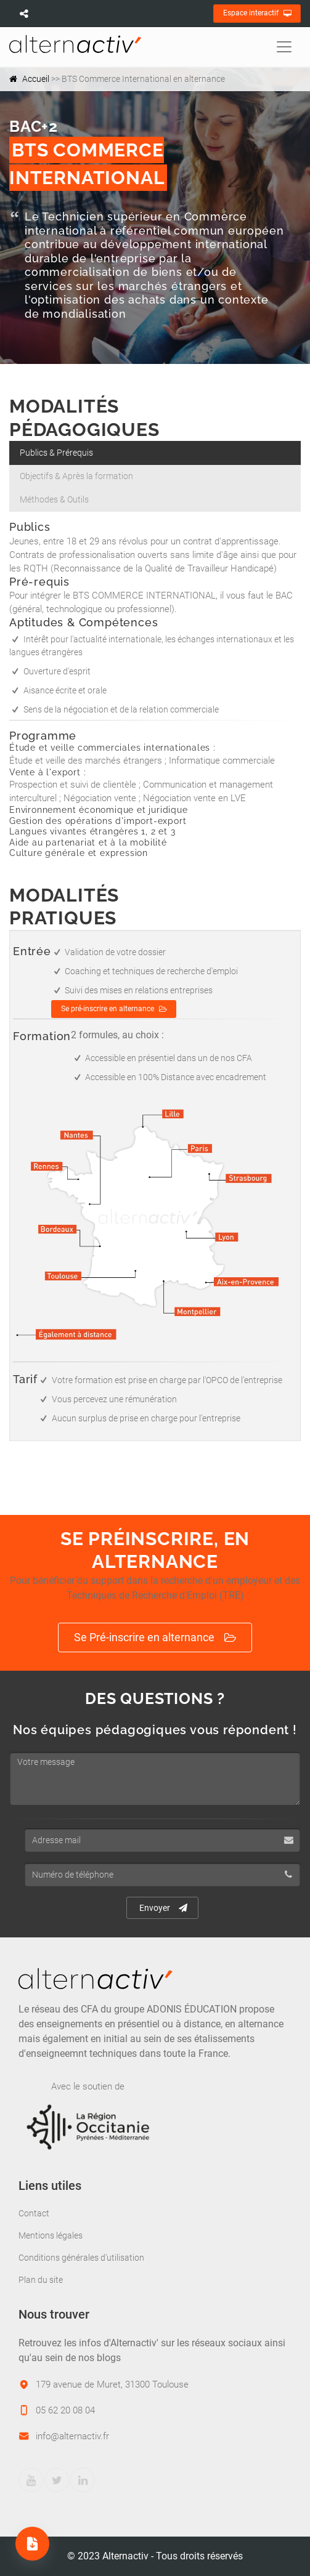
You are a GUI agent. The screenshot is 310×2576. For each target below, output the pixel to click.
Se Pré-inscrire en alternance (155, 1637)
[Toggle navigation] (284, 47)
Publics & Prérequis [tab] (56, 453)
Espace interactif (257, 13)
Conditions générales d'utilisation (81, 2258)
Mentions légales (50, 2235)
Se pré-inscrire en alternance (114, 1009)
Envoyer (163, 1907)
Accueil (35, 79)
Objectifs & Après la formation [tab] (76, 476)
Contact (33, 2213)
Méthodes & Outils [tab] (54, 499)
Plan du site (40, 2280)
